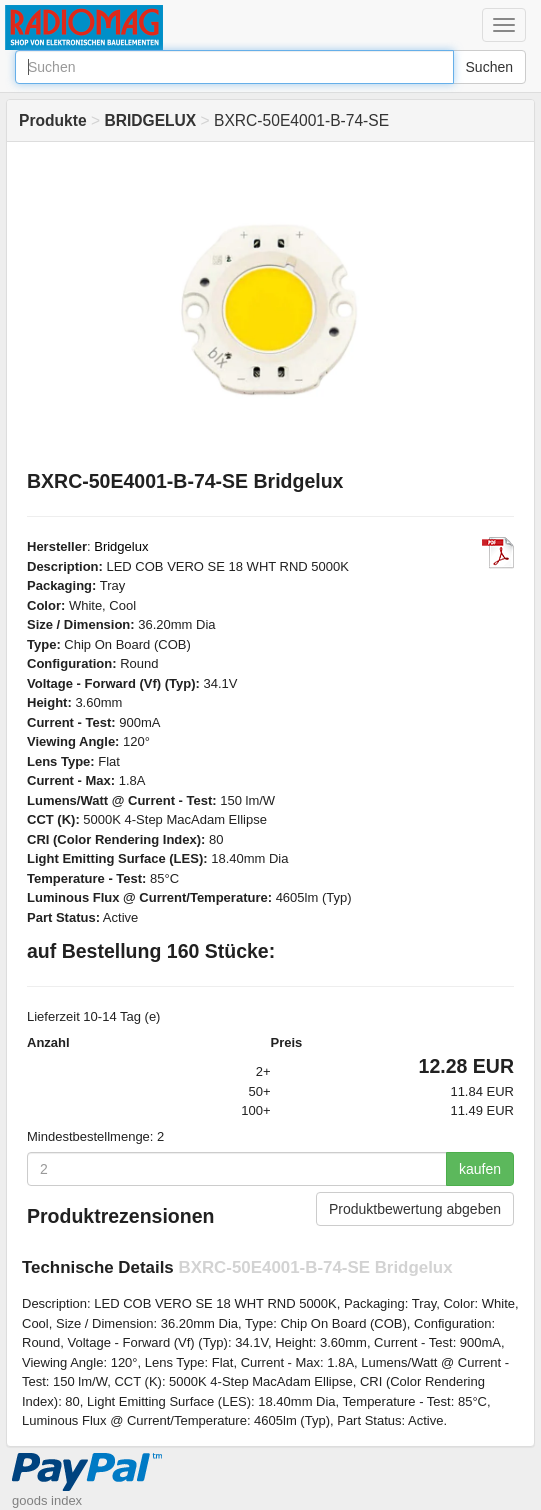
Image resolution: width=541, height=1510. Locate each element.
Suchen (489, 67)
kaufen (480, 1169)
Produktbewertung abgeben (415, 1209)
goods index (47, 1500)
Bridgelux (121, 546)
